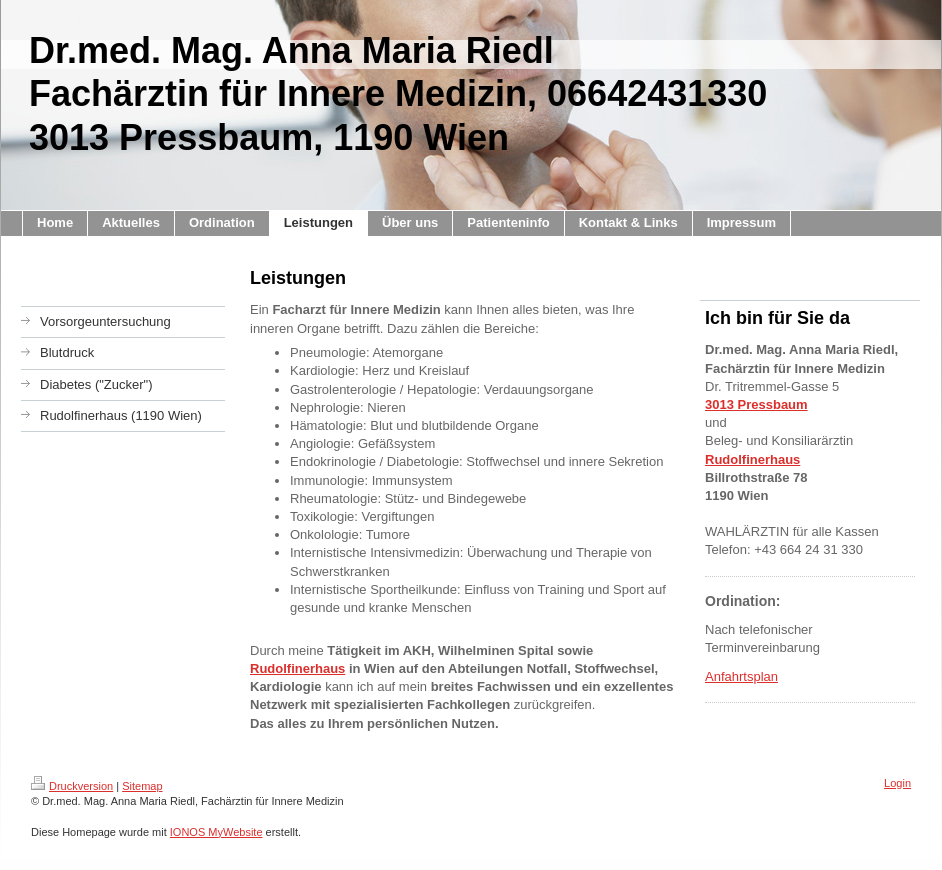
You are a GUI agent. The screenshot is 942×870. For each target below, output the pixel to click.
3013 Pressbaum (756, 404)
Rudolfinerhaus (297, 668)
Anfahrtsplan (741, 676)
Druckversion (72, 786)
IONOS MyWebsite (216, 832)
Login (897, 783)
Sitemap (142, 786)
